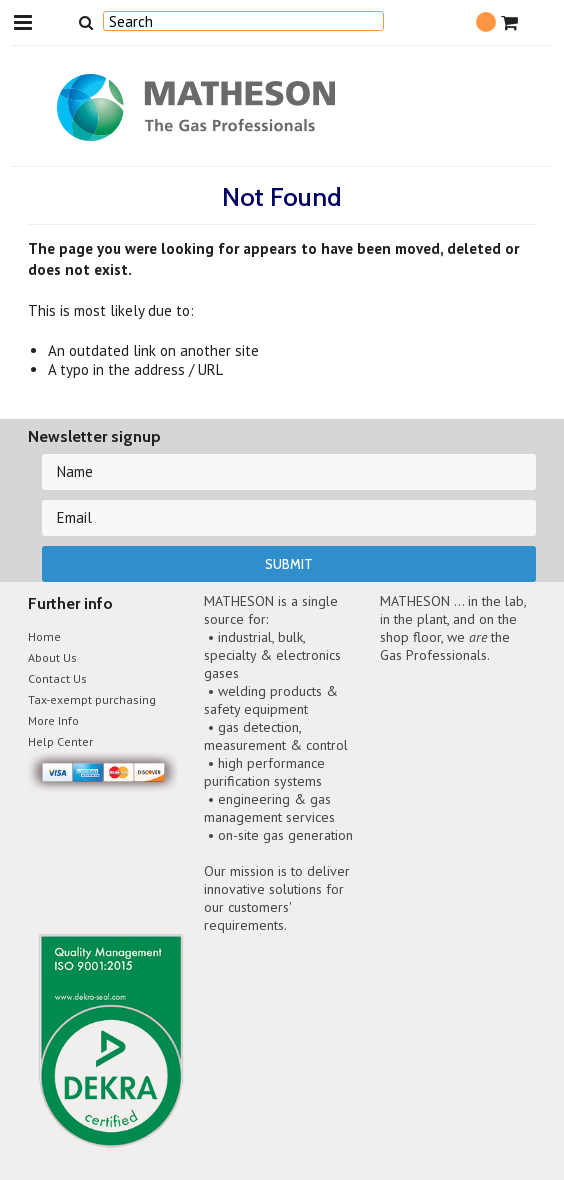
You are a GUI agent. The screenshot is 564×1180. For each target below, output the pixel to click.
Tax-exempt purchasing (92, 699)
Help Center (60, 741)
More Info (53, 720)
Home (44, 636)
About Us (52, 657)
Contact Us (57, 678)
